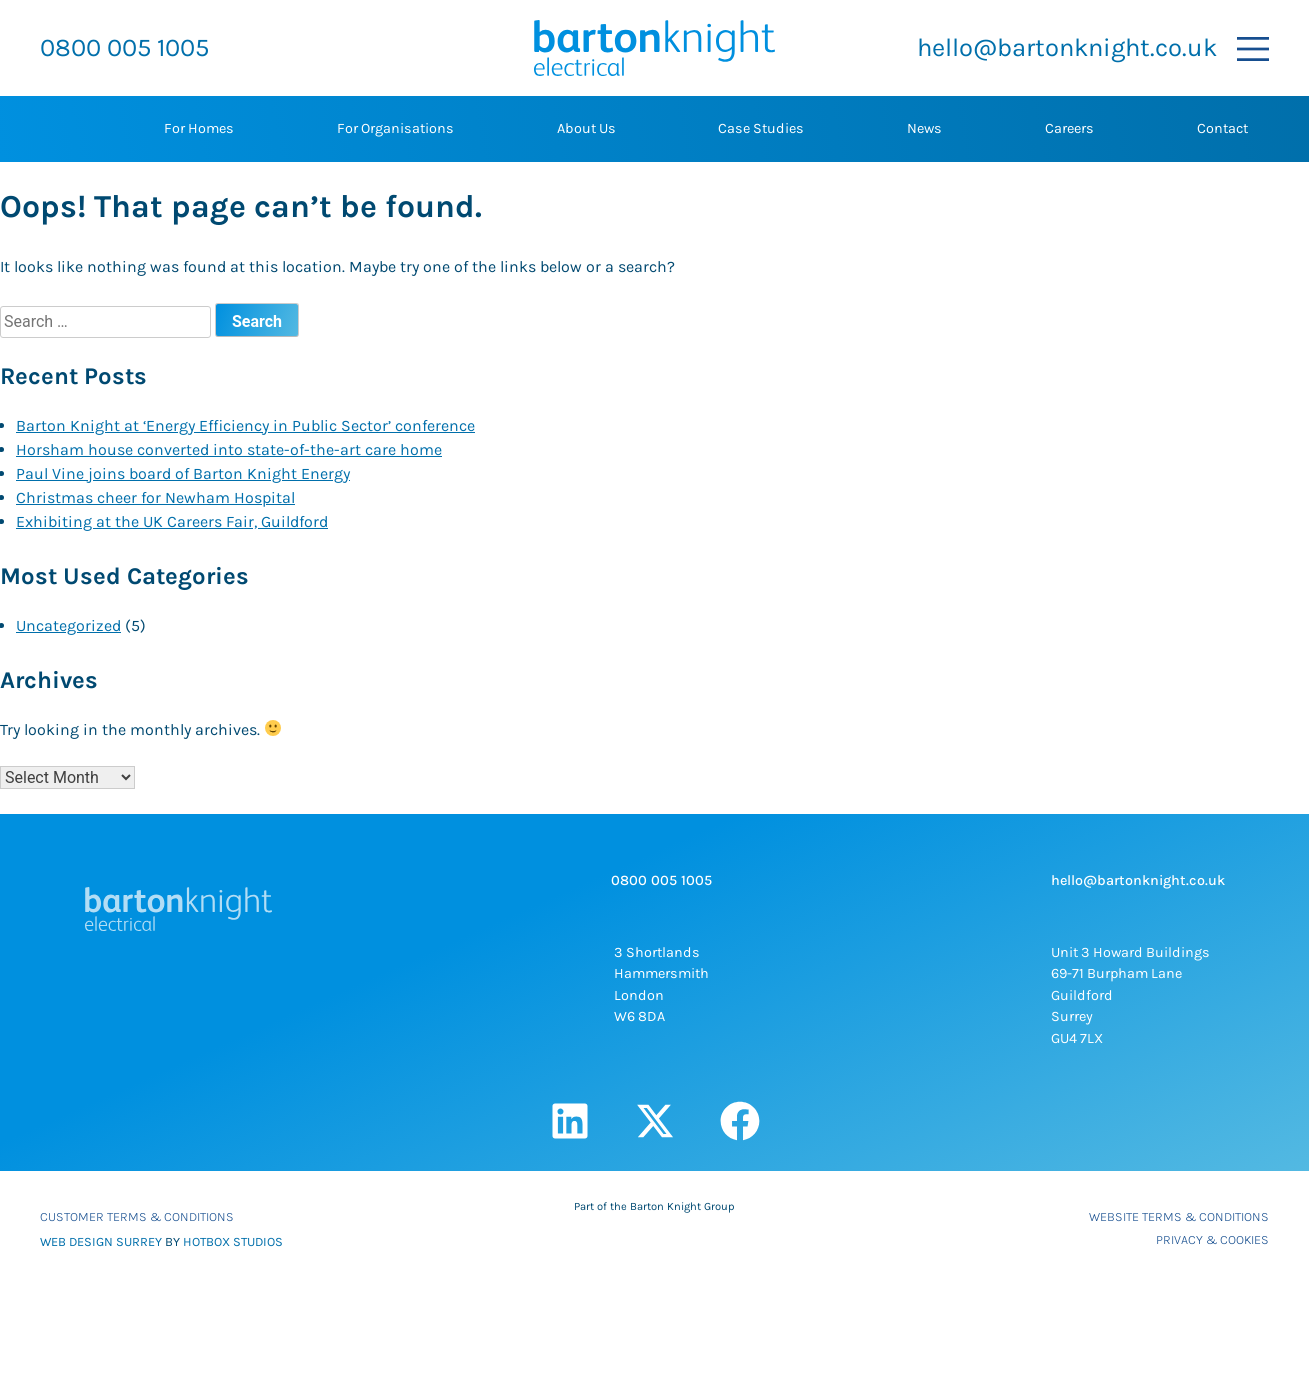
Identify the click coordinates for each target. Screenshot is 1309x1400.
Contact (1222, 128)
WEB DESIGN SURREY (101, 1241)
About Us (586, 128)
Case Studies (761, 128)
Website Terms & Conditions (1179, 1216)
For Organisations (395, 128)
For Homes (199, 128)
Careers (1069, 128)
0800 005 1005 (124, 47)
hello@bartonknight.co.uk (1067, 47)
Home (61, 129)
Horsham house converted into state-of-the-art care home (229, 449)
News (924, 128)
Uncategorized (68, 625)
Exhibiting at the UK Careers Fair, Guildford (172, 521)
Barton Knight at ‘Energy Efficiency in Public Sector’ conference (245, 425)
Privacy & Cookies (1212, 1239)
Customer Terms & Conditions (137, 1216)
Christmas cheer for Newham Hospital (155, 497)
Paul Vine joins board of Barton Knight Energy (183, 473)
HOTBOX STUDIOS (233, 1241)
